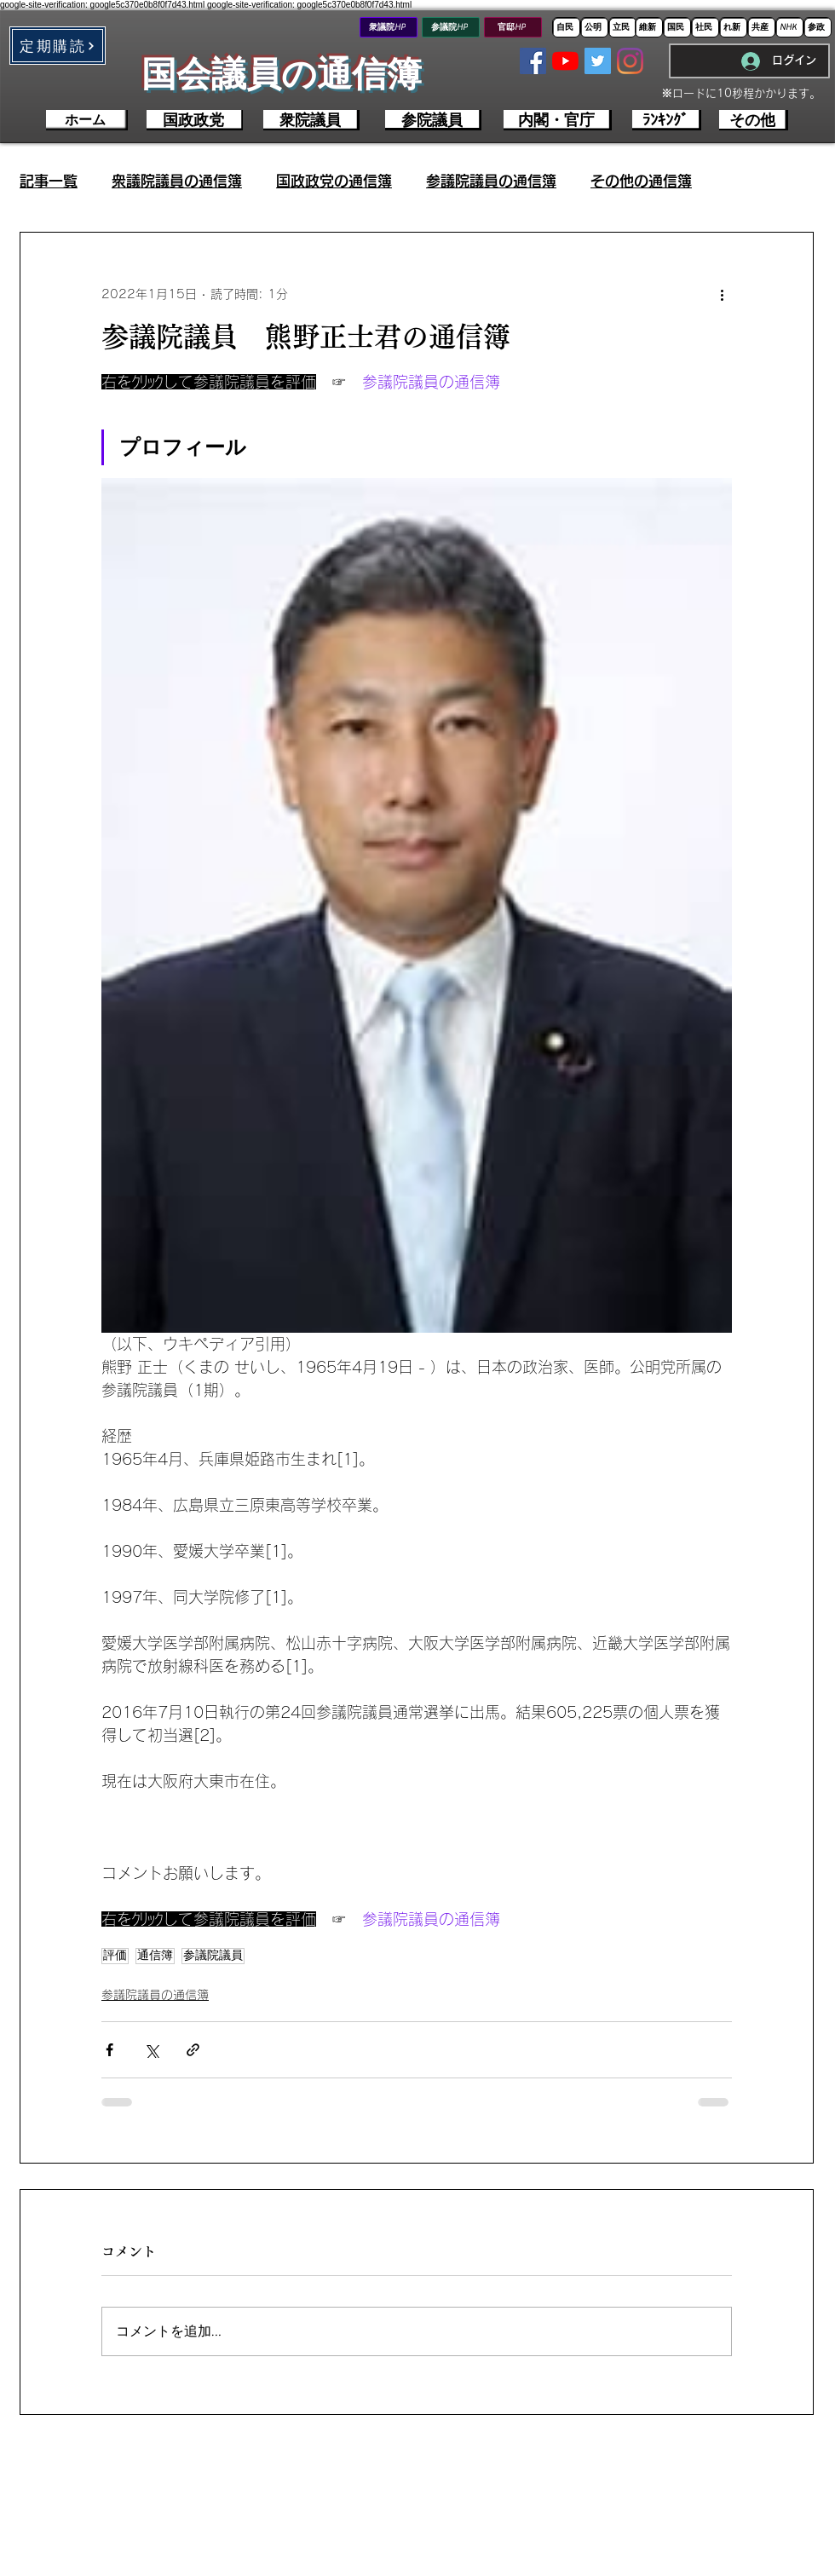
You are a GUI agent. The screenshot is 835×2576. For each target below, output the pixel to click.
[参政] (817, 27)
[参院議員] (433, 120)
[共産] (761, 27)
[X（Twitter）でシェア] (151, 2050)
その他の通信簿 (641, 181)
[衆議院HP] (389, 27)
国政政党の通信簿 (334, 181)
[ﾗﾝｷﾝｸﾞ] (666, 120)
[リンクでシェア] (193, 2050)
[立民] (622, 27)
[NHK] (789, 27)
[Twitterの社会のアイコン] (597, 61)
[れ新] (733, 27)
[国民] (677, 27)
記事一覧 (49, 181)
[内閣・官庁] (558, 120)
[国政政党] (195, 120)
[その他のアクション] (721, 294)
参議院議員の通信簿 (491, 181)
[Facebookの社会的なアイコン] (533, 61)
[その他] (753, 120)
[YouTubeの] (565, 61)
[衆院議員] (311, 120)
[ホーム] (87, 120)
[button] (57, 45)
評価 (115, 1955)
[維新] (649, 27)
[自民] (566, 27)
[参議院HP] (451, 27)
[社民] (705, 27)
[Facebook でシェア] (109, 2050)
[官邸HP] (513, 27)
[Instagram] (630, 61)
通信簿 (155, 1955)
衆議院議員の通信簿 (177, 181)
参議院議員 (213, 1955)
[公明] (594, 27)
